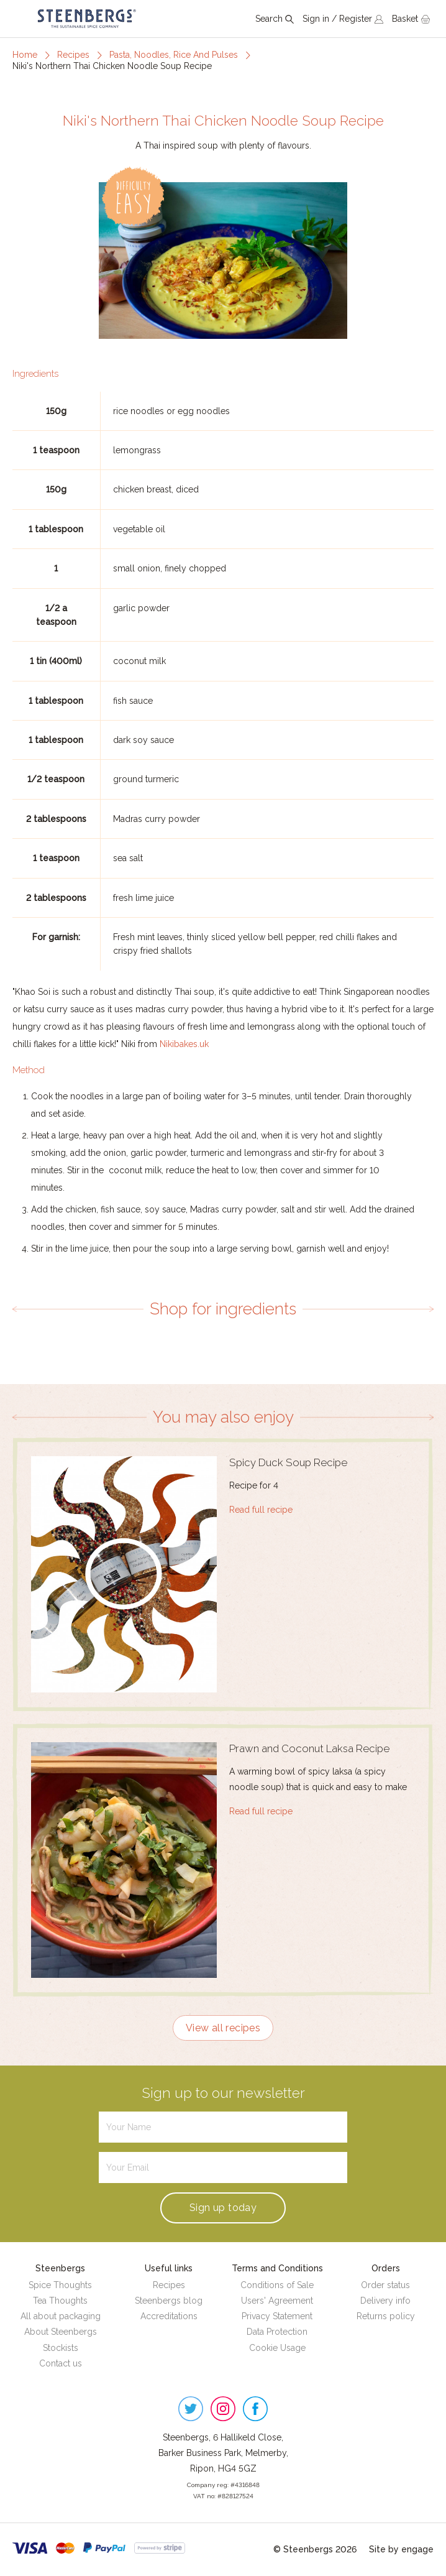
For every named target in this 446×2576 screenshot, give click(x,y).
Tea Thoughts (60, 2301)
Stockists (60, 2348)
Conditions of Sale (277, 2285)
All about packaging (60, 2316)
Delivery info (385, 2301)
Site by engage (401, 2549)
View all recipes (223, 2028)
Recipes (73, 55)
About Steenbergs (60, 2332)
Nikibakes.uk (184, 1044)
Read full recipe (261, 1510)
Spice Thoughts (60, 2285)
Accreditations (169, 2316)
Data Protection (277, 2332)
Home (24, 55)
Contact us (60, 2363)
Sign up (223, 2208)
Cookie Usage (277, 2348)
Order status (385, 2285)
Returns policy (386, 2316)
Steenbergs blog (169, 2301)
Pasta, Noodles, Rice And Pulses (173, 55)
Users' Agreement (277, 2301)
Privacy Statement (277, 2316)
